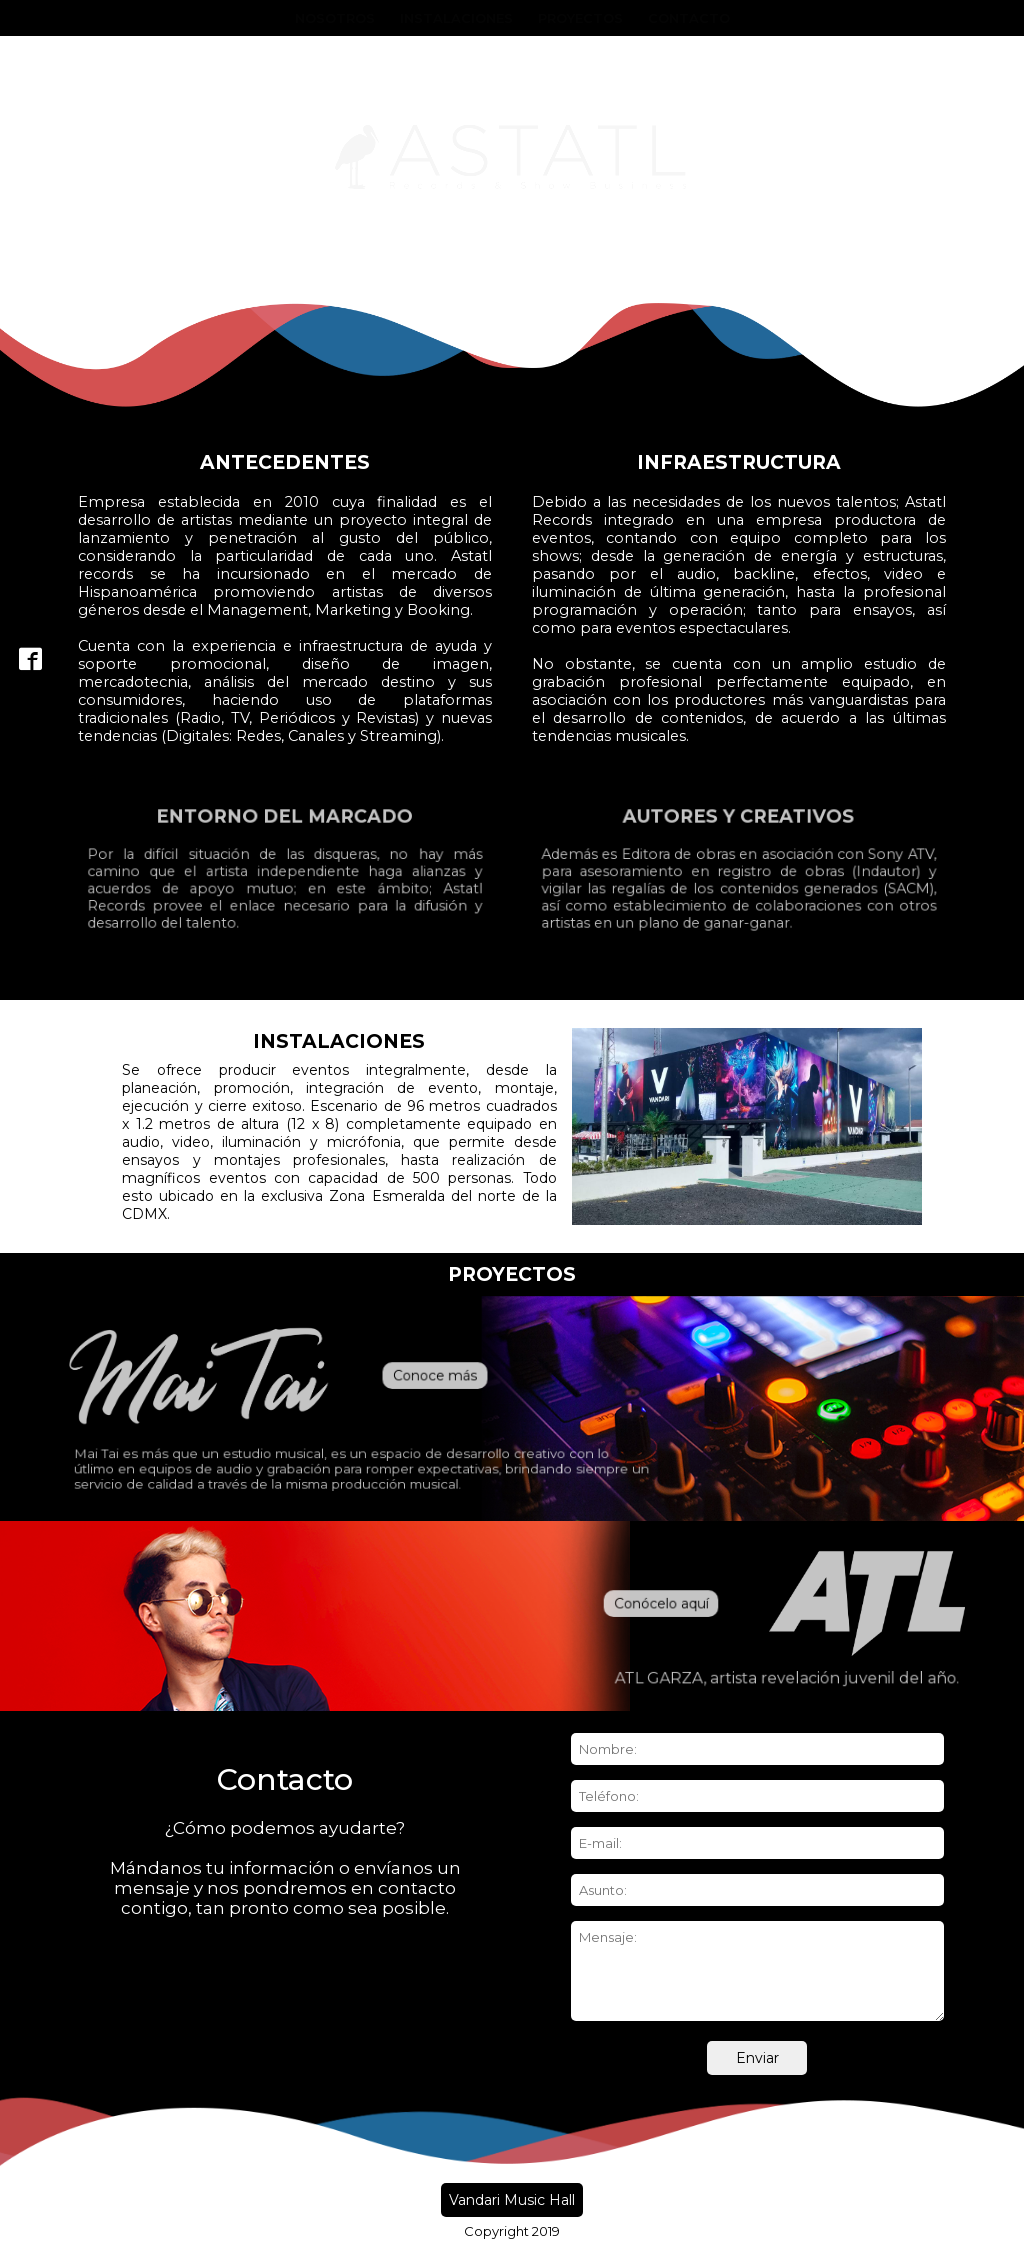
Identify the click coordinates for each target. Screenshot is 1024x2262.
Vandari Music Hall (512, 2200)
